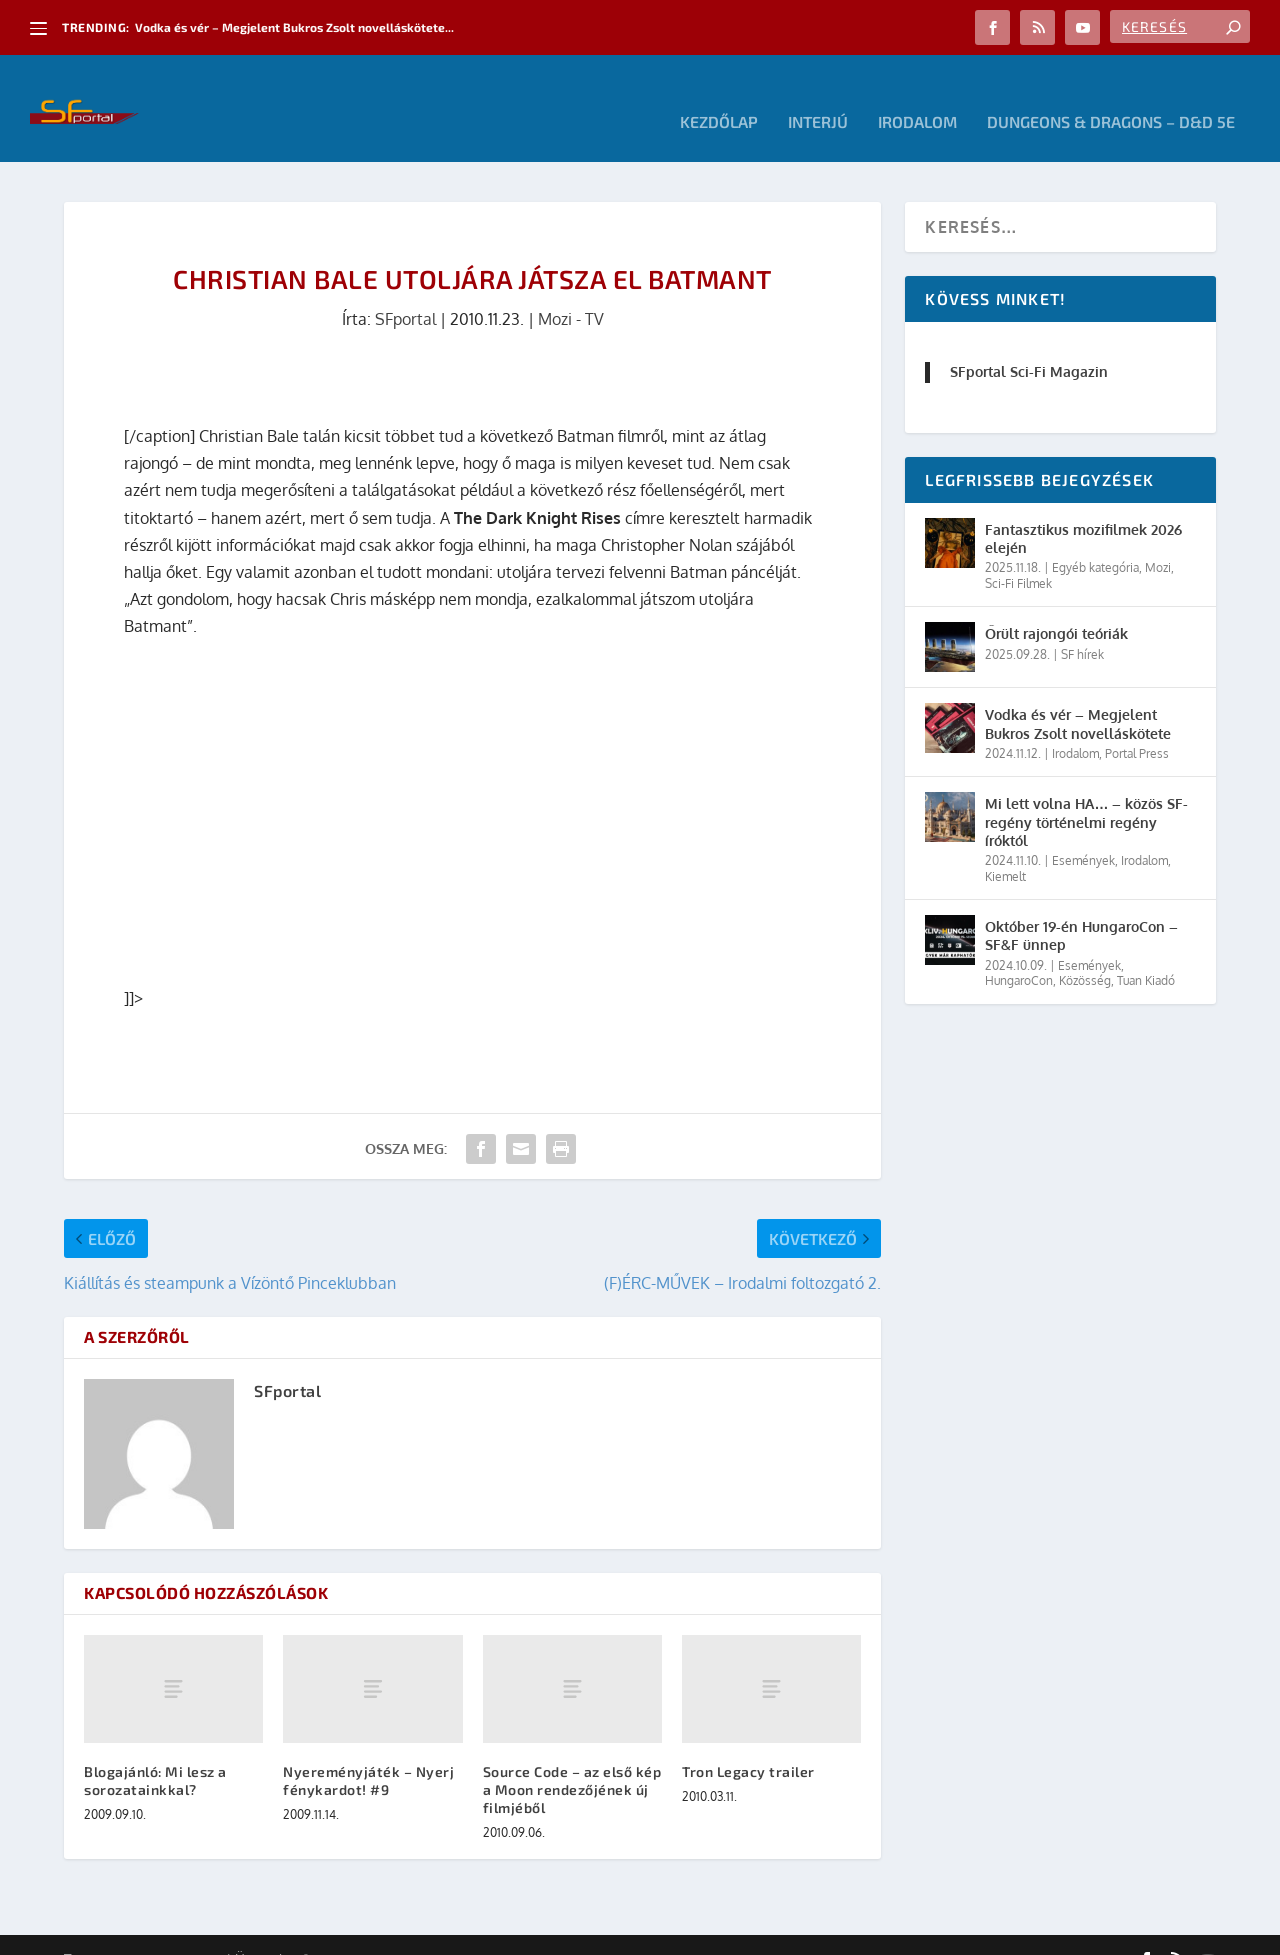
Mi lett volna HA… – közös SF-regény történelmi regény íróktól (1086, 794)
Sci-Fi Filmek (1018, 556)
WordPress (349, 1932)
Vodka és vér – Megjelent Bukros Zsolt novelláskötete (1078, 696)
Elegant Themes (174, 1932)
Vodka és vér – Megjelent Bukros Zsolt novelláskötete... (294, 27)
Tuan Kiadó (1146, 953)
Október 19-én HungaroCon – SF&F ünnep (1081, 908)
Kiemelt (1005, 848)
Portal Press (1137, 726)
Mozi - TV (571, 292)
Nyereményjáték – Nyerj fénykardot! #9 (368, 1752)
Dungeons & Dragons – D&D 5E (1111, 95)
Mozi (1158, 540)
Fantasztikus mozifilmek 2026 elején (1083, 511)
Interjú (818, 95)
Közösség (1085, 953)
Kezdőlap (719, 95)
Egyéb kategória (1095, 540)
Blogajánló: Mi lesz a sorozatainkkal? (155, 1752)
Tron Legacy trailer (748, 1743)
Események (1083, 833)
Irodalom (917, 95)
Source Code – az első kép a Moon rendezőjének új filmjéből (572, 1761)
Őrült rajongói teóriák (1056, 606)
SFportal (405, 292)
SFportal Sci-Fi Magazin (1029, 344)
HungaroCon (1019, 953)
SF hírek (1082, 627)
